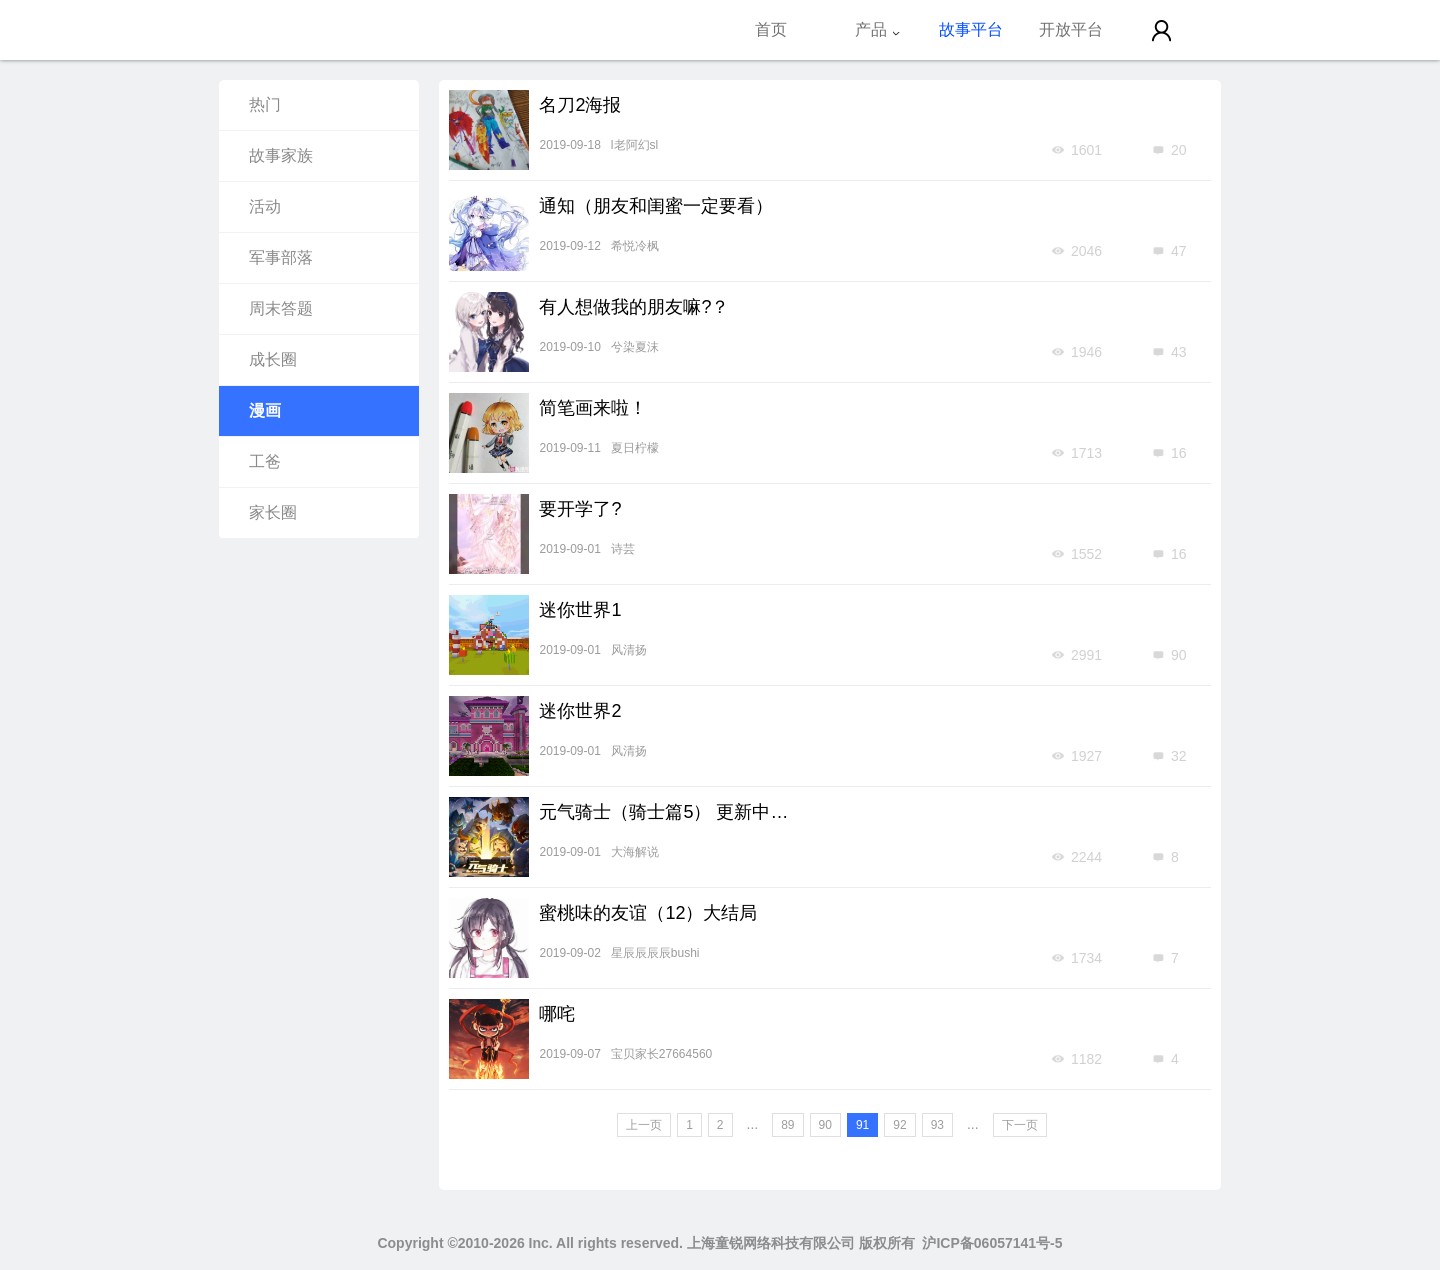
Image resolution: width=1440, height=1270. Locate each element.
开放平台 (1071, 29)
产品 (878, 29)
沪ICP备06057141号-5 (992, 1243)
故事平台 (971, 29)
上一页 (644, 1125)
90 (825, 1125)
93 (937, 1125)
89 (787, 1125)
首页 (771, 29)
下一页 (1020, 1125)
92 (899, 1125)
